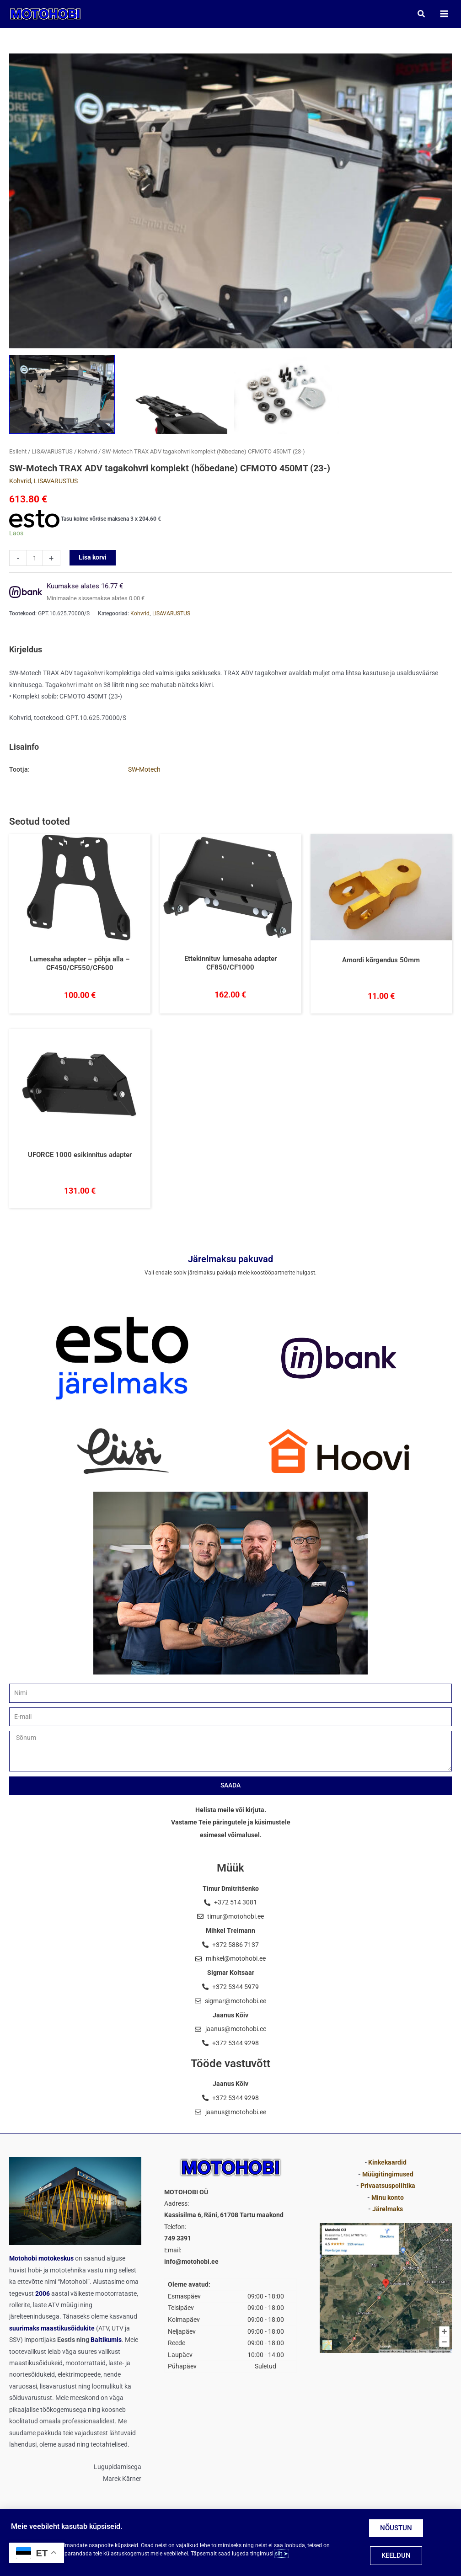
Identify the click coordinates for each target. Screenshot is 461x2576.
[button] (421, 14)
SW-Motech (144, 770)
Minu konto (387, 2197)
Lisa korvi (93, 558)
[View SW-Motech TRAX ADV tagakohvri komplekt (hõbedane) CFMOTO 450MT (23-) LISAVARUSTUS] (174, 395)
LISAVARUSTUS (52, 452)
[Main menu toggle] (443, 14)
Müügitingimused (387, 2174)
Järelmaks (387, 2209)
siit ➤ (281, 2553)
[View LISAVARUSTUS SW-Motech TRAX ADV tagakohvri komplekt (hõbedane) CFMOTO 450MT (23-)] (287, 395)
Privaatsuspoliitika (387, 2185)
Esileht (18, 452)
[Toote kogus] (35, 559)
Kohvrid (87, 452)
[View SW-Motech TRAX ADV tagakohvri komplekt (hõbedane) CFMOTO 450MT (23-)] (62, 395)
